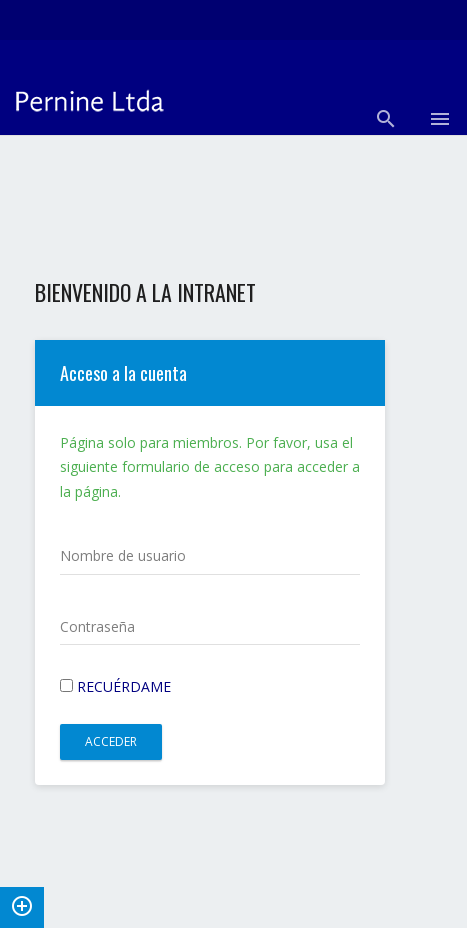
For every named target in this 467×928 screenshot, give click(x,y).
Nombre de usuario (123, 555)
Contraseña (97, 626)
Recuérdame (115, 686)
